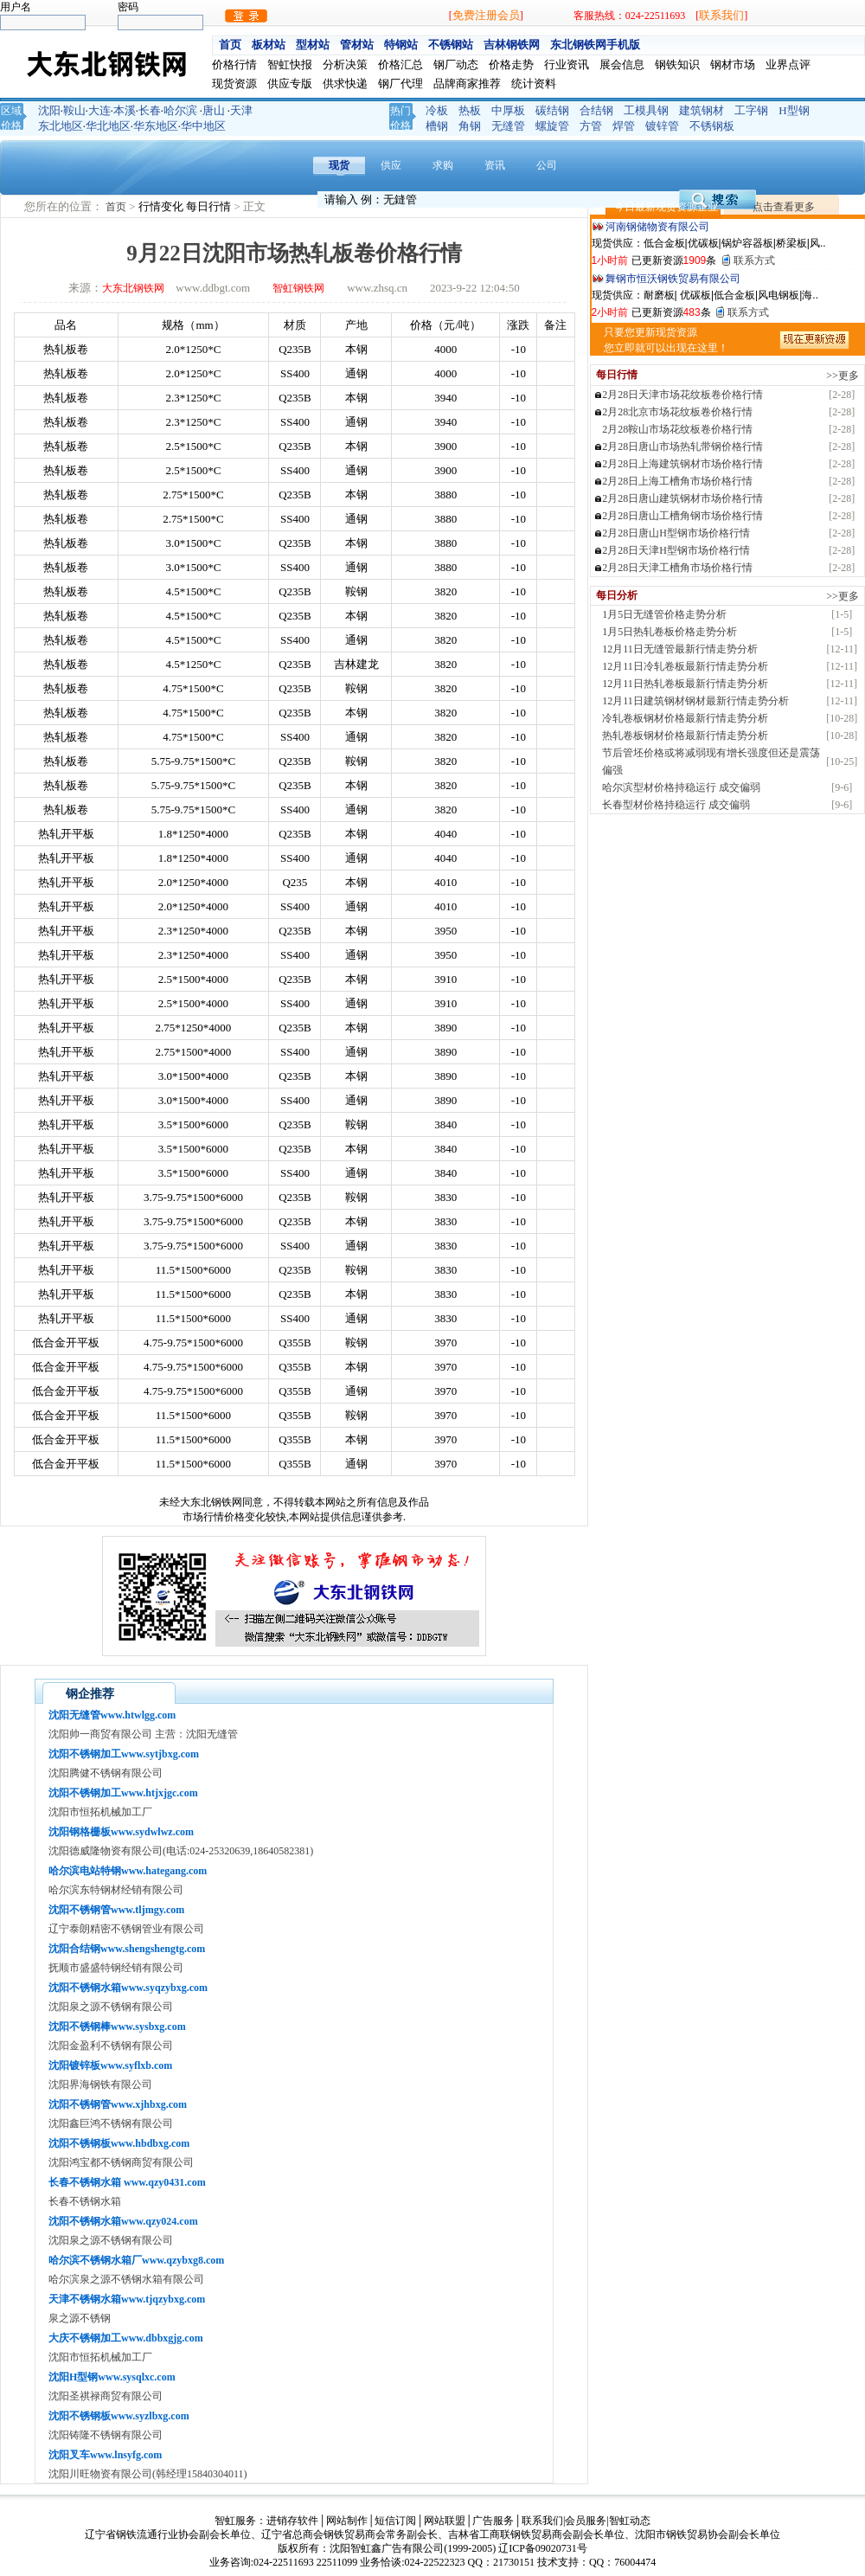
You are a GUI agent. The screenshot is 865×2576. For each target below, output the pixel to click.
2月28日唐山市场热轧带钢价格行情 (682, 446)
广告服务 (493, 2521)
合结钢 (596, 110)
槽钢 (437, 125)
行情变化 (162, 206)
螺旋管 (552, 125)
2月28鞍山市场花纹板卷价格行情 (677, 429)
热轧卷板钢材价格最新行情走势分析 (685, 735)
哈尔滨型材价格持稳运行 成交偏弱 (681, 787)
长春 (149, 110)
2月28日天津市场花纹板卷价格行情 (682, 395)
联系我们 (721, 15)
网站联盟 (444, 2521)
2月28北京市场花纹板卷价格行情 (677, 412)
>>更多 (842, 375)
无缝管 (508, 125)
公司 (546, 165)
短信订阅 (395, 2521)
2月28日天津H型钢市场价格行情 (676, 550)
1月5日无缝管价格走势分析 (664, 614)
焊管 (623, 125)
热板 (469, 110)
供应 (391, 165)
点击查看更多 (784, 207)
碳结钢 (552, 110)
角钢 (469, 125)
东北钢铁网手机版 (595, 44)
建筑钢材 (701, 110)
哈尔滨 (180, 110)
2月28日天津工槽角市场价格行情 (677, 568)
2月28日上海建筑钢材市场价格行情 (682, 464)
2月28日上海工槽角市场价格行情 (677, 481)
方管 (591, 125)
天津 (241, 110)
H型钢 (793, 110)
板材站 (268, 44)
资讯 (494, 165)
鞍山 (74, 110)
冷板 (437, 110)
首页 (230, 44)
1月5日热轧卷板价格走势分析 (669, 632)
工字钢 (751, 110)
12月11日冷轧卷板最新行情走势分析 (685, 666)
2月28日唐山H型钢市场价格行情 (676, 533)
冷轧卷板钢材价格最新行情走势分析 (685, 718)
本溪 (124, 110)
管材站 (357, 44)
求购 (442, 165)
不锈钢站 (450, 44)
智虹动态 (629, 2521)
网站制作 (347, 2521)
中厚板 (508, 110)
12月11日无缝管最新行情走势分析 (680, 649)
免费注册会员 (486, 15)
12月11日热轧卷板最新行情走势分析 (685, 684)
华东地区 (155, 125)
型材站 (313, 44)
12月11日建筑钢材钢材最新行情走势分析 (695, 701)
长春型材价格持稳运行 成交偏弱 (676, 805)
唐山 (213, 110)
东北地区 (60, 125)
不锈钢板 (711, 125)
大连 (99, 110)
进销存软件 (292, 2521)
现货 (339, 165)
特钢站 (401, 44)
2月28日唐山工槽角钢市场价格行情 (682, 516)
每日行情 (210, 206)
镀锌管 (662, 125)
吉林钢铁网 (512, 44)
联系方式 (754, 260)
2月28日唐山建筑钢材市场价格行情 (682, 498)
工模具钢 (646, 110)
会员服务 (585, 2521)
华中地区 (203, 125)
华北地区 (108, 125)
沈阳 (49, 110)
